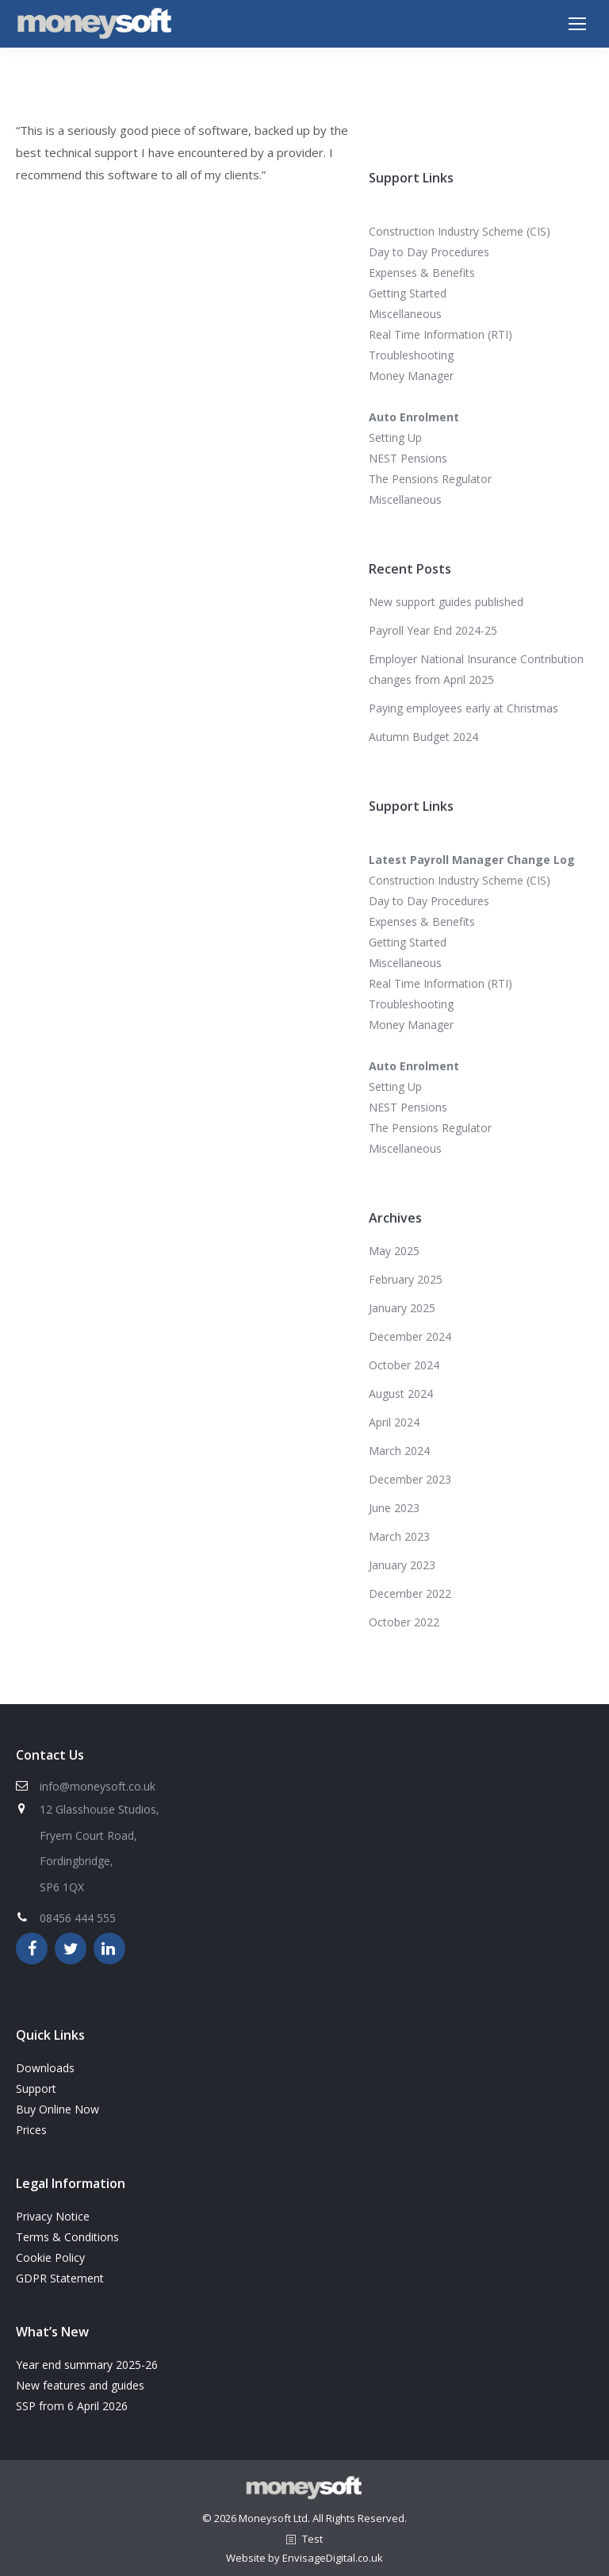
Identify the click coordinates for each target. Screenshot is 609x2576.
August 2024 (401, 1393)
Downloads (45, 2067)
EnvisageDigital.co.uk (332, 2558)
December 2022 (410, 1593)
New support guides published (446, 601)
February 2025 (405, 1279)
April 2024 (394, 1422)
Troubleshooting (411, 355)
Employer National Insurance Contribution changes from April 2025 (476, 669)
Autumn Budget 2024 (423, 736)
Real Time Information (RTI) (440, 334)
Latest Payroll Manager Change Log (472, 859)
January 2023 (402, 1564)
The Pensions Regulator (430, 478)
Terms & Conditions (67, 2236)
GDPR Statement (60, 2278)
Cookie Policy (50, 2257)
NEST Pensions (408, 458)
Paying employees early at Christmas (463, 708)
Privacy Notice (53, 2216)
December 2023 (410, 1479)
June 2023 (394, 1507)
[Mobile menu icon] (577, 24)
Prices (31, 2129)
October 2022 (404, 1622)
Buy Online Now (57, 2109)
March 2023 (399, 1536)
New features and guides (80, 2385)
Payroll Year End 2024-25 (433, 630)
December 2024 (410, 1336)
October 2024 (404, 1364)
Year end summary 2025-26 (87, 2364)
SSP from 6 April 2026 (72, 2405)
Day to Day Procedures (429, 251)
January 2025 (402, 1307)
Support (36, 2088)
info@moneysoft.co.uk (97, 1786)
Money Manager (411, 375)
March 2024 (399, 1450)
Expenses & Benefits (422, 272)
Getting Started (407, 293)
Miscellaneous (405, 313)
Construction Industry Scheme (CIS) (459, 231)
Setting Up (395, 437)
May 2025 (394, 1250)
